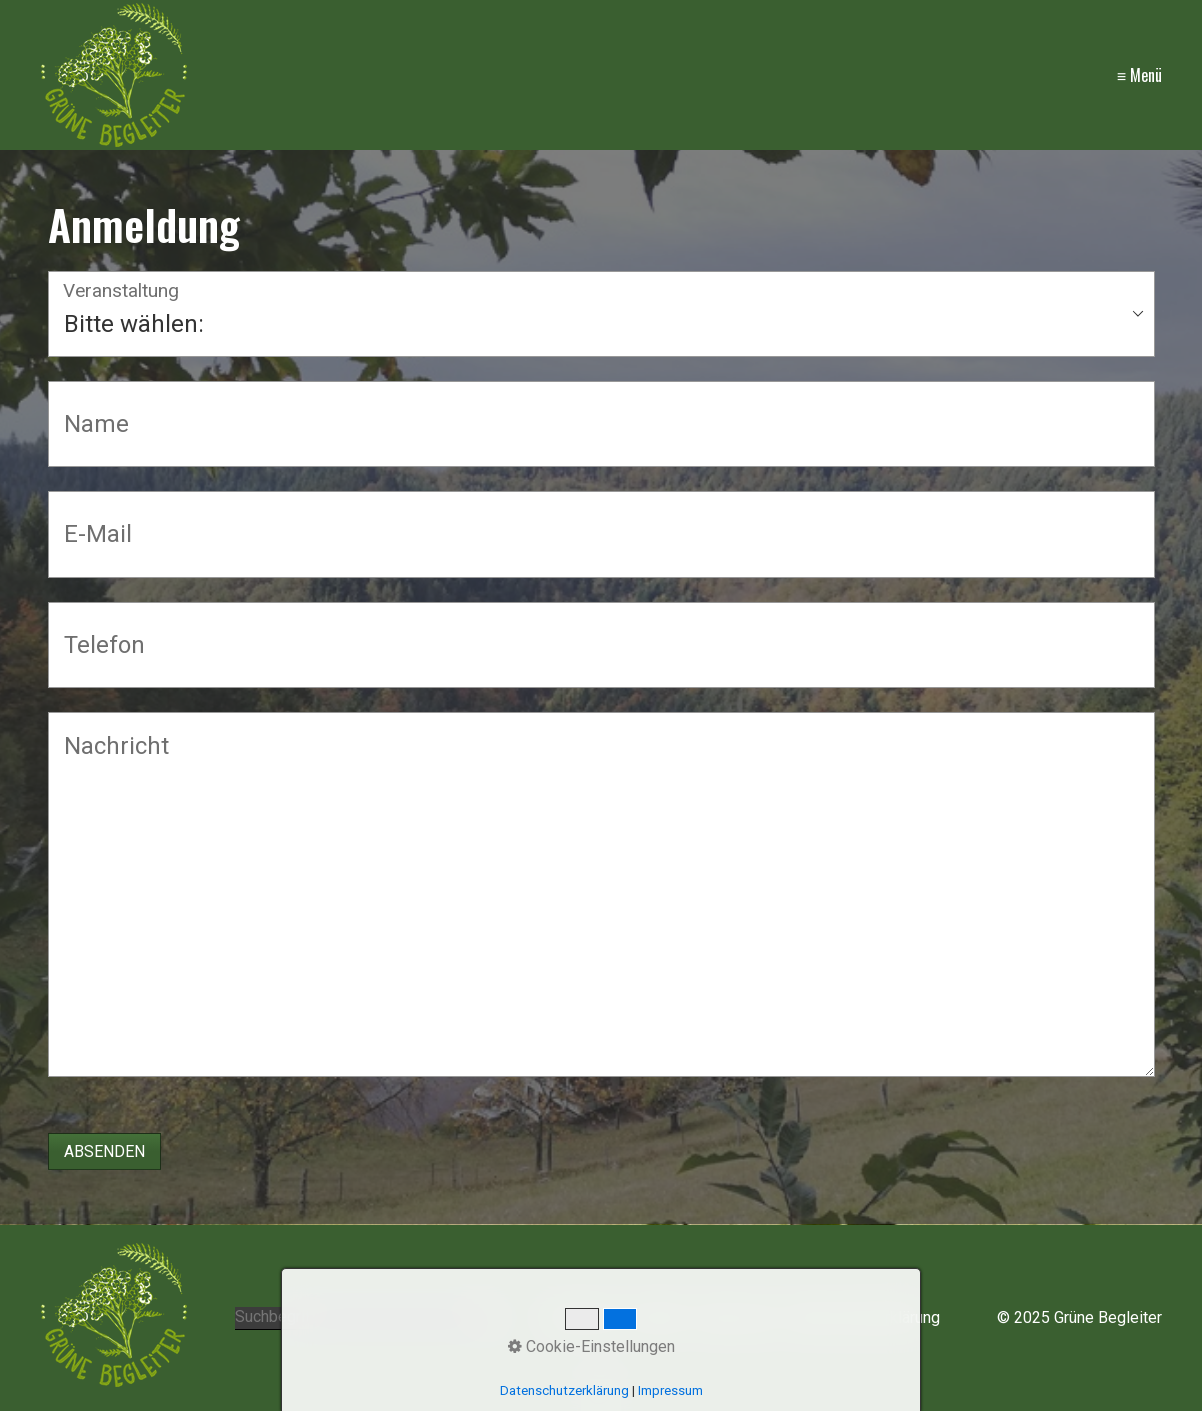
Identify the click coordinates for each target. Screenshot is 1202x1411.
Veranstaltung (121, 291)
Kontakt (657, 1317)
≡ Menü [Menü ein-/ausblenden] (1139, 75)
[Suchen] (483, 1318)
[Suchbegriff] (364, 1318)
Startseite (584, 1317)
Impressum (736, 1317)
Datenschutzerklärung (864, 1317)
